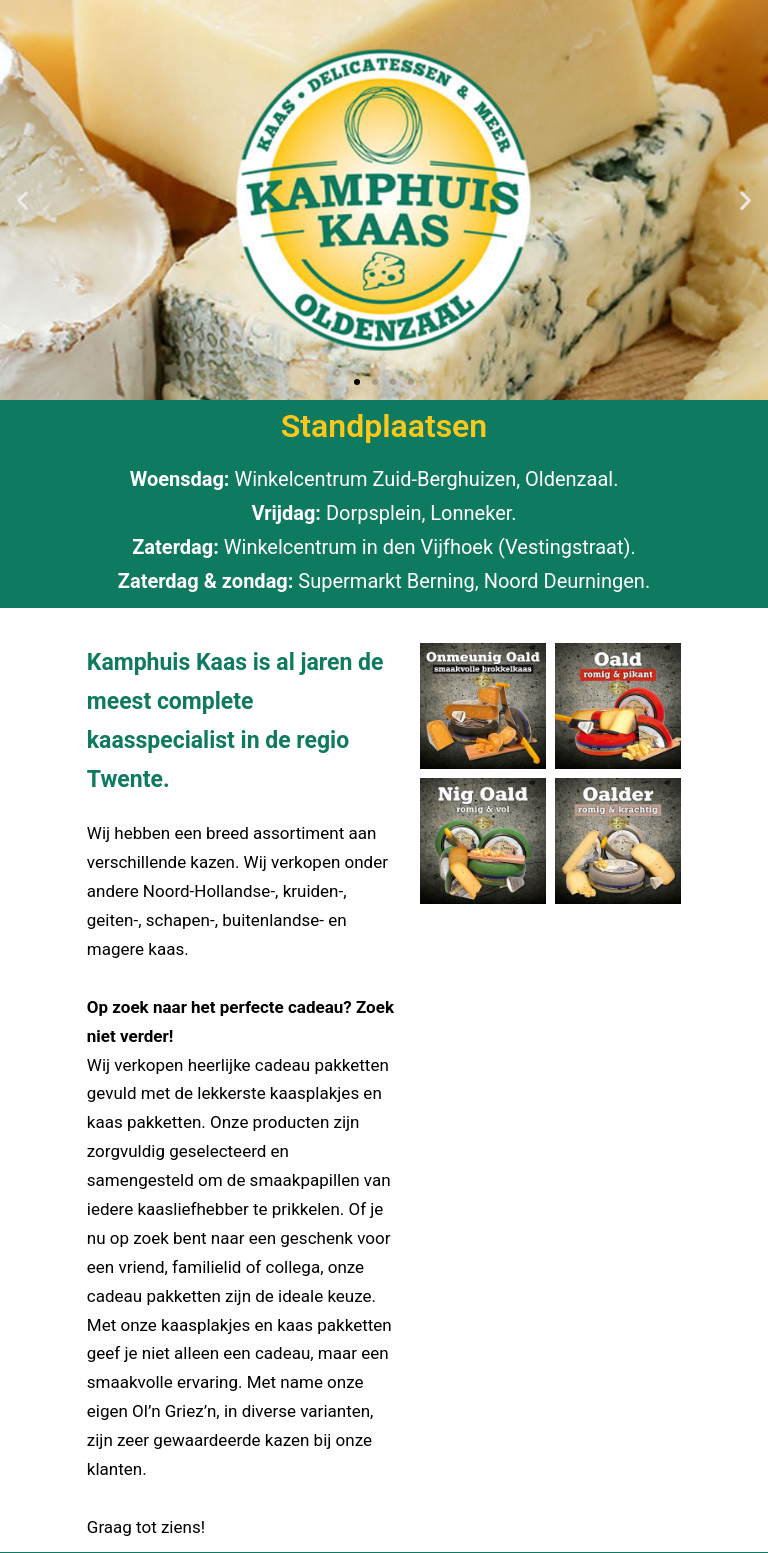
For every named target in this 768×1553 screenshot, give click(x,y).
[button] (22, 200)
